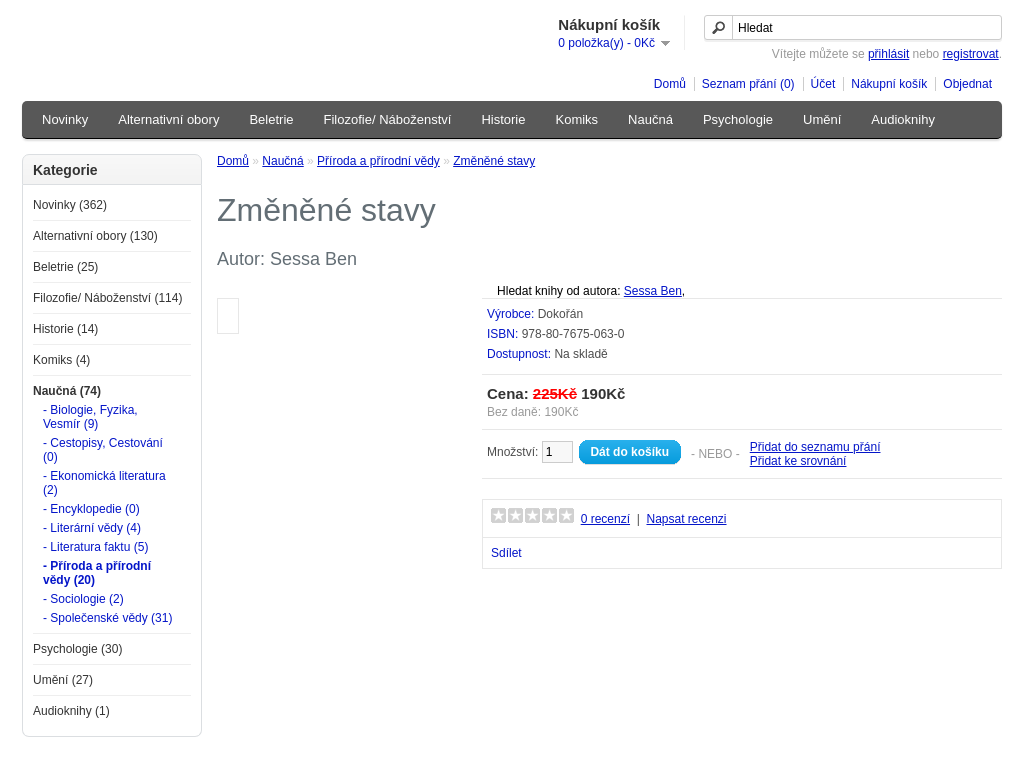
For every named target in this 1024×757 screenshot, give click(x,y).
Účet (823, 84)
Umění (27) (63, 680)
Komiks (576, 119)
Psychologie (738, 119)
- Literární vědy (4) (92, 528)
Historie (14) (65, 329)
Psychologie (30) (77, 649)
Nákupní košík (889, 84)
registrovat (971, 54)
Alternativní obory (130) (95, 236)
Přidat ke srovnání (798, 461)
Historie (503, 119)
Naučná (650, 119)
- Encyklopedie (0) (91, 509)
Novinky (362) (70, 205)
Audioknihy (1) (71, 711)
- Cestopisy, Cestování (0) (103, 450)
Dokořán (560, 314)
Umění (822, 119)
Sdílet (506, 553)
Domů (670, 84)
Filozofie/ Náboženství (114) (107, 298)
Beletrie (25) (65, 267)
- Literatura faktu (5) (95, 547)
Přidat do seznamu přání (815, 447)
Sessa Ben (653, 291)
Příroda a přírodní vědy (378, 161)
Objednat (967, 84)
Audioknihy (903, 119)
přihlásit (888, 54)
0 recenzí (605, 519)
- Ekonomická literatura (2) (104, 483)
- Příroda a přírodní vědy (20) (97, 573)
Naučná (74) (67, 391)
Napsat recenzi (686, 519)
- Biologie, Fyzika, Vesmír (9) (90, 417)
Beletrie (271, 119)
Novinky (65, 119)
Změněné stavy (494, 161)
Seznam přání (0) (748, 84)
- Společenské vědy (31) (107, 618)
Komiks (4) (61, 360)
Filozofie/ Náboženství (388, 119)
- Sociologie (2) (83, 599)
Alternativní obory (168, 119)
